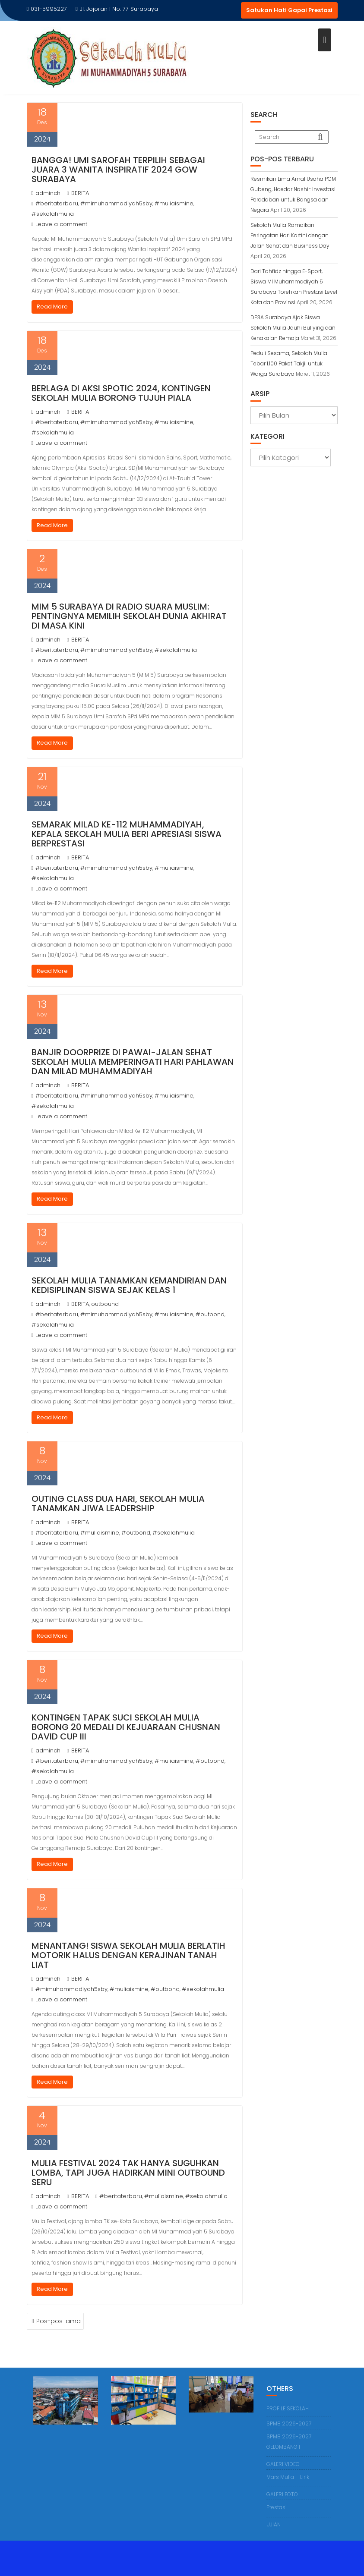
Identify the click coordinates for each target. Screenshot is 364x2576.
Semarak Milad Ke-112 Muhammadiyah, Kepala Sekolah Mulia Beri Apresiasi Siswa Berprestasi (127, 833)
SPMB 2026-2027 (288, 2423)
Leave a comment (61, 224)
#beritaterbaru (56, 203)
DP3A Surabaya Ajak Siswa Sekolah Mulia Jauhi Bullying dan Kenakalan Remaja (293, 328)
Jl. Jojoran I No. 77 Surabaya (117, 9)
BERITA (80, 193)
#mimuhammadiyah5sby (116, 203)
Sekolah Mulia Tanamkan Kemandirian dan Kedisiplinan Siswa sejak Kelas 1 (129, 1285)
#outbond (210, 1314)
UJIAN (273, 2524)
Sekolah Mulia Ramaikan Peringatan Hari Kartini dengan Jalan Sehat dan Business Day (289, 235)
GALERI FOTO (282, 2494)
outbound (105, 1304)
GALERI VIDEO (283, 2464)
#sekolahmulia (53, 214)
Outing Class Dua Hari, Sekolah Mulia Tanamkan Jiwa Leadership (118, 1503)
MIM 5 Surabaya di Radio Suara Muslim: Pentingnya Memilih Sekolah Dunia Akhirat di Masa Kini (129, 616)
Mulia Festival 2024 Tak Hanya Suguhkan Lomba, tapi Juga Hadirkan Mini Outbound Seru (128, 2172)
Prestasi (276, 2507)
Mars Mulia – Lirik (287, 2477)
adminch (46, 193)
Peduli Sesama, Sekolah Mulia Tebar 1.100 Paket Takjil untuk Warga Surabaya (288, 363)
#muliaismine (174, 203)
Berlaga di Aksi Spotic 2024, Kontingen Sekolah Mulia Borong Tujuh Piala (121, 393)
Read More (52, 306)
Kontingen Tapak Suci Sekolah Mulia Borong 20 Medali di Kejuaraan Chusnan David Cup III (126, 1726)
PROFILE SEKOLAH (287, 2408)
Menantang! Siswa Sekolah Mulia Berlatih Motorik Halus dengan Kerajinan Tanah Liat (128, 1955)
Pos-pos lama (58, 2321)
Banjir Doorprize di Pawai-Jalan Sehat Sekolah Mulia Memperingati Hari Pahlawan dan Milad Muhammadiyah (133, 1061)
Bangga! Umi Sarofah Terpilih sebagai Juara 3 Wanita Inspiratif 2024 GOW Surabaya (118, 169)
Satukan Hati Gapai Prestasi (289, 10)
